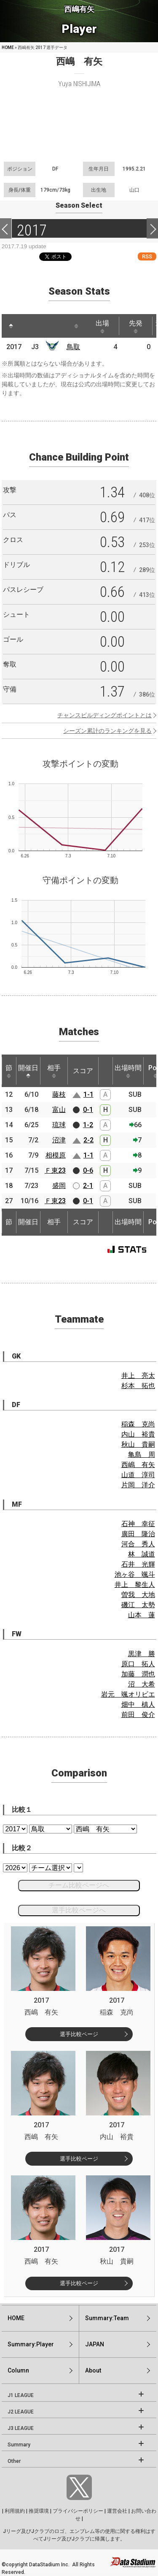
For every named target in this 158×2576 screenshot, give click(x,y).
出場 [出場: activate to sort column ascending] (102, 326)
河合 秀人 (138, 1544)
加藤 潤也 (138, 1674)
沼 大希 (141, 1684)
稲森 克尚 (138, 1424)
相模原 (56, 1155)
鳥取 (73, 347)
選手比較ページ (79, 2034)
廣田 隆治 (138, 1534)
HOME (8, 47)
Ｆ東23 (55, 1170)
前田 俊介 (138, 1715)
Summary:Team (107, 2318)
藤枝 (59, 1094)
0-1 (88, 1110)
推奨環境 (39, 2511)
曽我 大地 (138, 1595)
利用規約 (15, 2511)
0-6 (88, 1170)
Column (18, 2370)
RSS (147, 256)
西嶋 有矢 (138, 1465)
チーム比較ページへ (78, 1885)
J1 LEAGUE (21, 2395)
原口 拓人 (138, 1664)
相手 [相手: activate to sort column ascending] (54, 1071)
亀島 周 (141, 1455)
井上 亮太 (138, 1376)
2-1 (88, 1186)
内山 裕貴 (138, 1434)
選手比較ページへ (79, 1910)
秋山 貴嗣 (138, 1444)
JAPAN (94, 2344)
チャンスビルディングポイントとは (104, 715)
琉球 (59, 1125)
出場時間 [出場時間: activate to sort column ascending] (128, 1071)
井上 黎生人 (135, 1585)
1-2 (88, 1125)
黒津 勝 (141, 1654)
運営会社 (117, 2511)
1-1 (88, 1094)
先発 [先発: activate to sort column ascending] (135, 326)
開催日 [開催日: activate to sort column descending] (28, 1071)
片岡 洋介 (138, 1485)
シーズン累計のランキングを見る (107, 730)
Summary (19, 2445)
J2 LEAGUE (21, 2412)
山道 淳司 (138, 1475)
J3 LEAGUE (21, 2428)
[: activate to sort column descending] (11, 325)
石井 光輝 (138, 1564)
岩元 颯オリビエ (128, 1694)
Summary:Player (31, 2344)
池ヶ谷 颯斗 (135, 1574)
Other (14, 2461)
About (93, 2370)
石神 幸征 (138, 1524)
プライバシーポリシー (78, 2511)
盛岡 (59, 1186)
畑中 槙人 (138, 1704)
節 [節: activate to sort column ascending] (8, 1071)
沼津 (59, 1140)
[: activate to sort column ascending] (27, 325)
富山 (59, 1110)
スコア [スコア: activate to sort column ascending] (83, 1071)
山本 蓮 (141, 1615)
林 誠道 (141, 1554)
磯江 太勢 (138, 1605)
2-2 (88, 1140)
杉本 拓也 (138, 1386)
